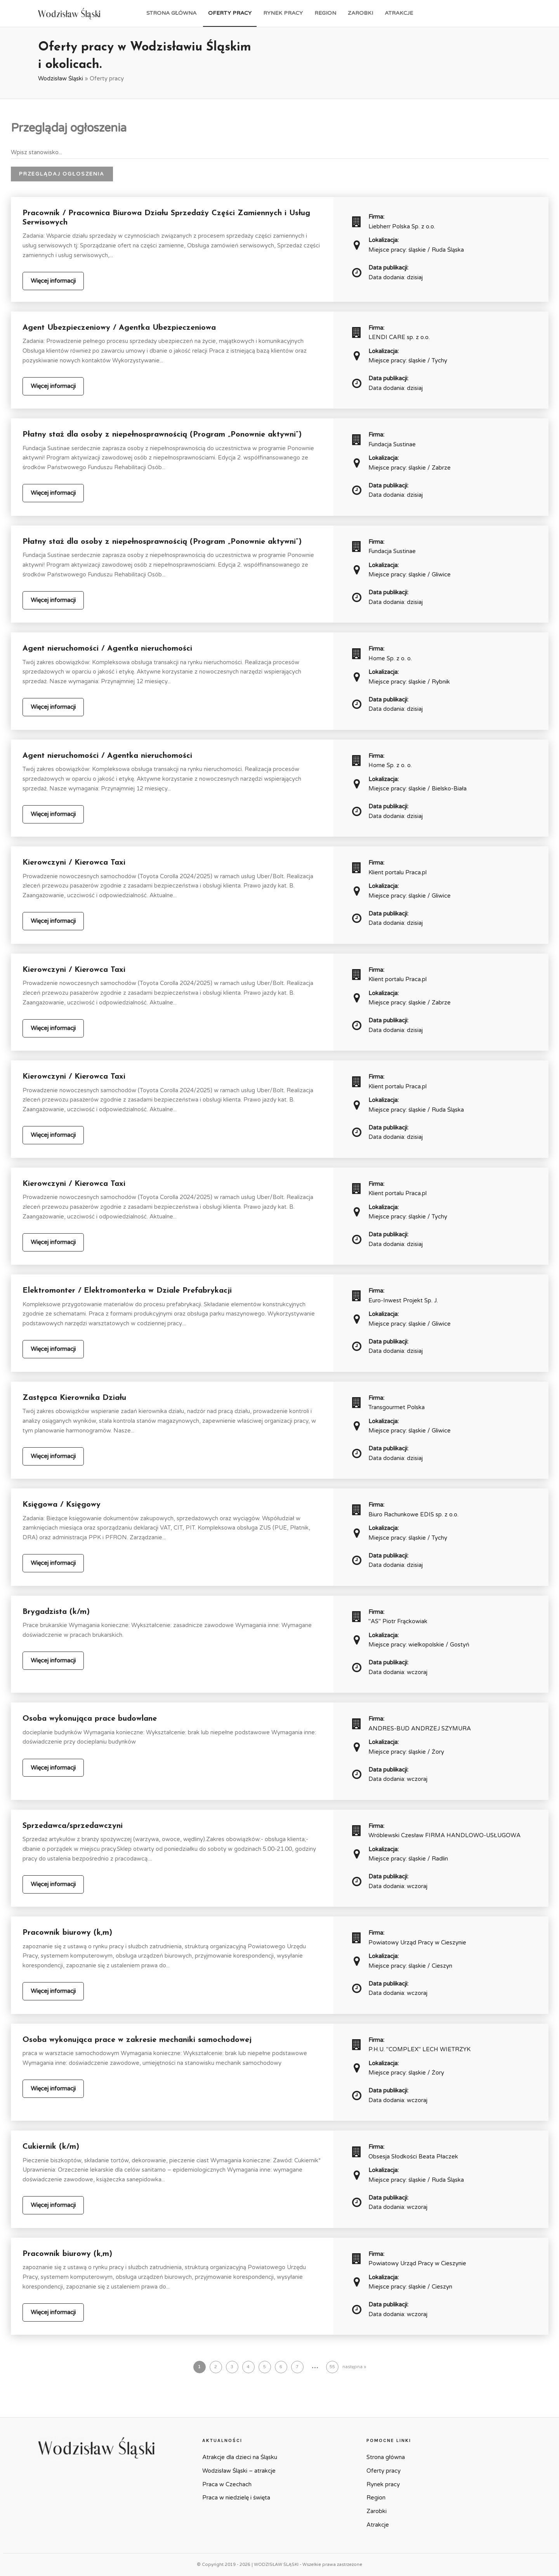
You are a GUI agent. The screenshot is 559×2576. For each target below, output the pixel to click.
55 (332, 2366)
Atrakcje (399, 13)
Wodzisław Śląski (60, 78)
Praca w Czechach (227, 2484)
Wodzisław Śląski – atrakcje (239, 2470)
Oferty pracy (230, 13)
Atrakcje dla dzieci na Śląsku (239, 2457)
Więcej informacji (53, 280)
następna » (354, 2366)
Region (325, 13)
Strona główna (171, 13)
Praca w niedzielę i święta (236, 2497)
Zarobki (360, 13)
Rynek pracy (283, 13)
